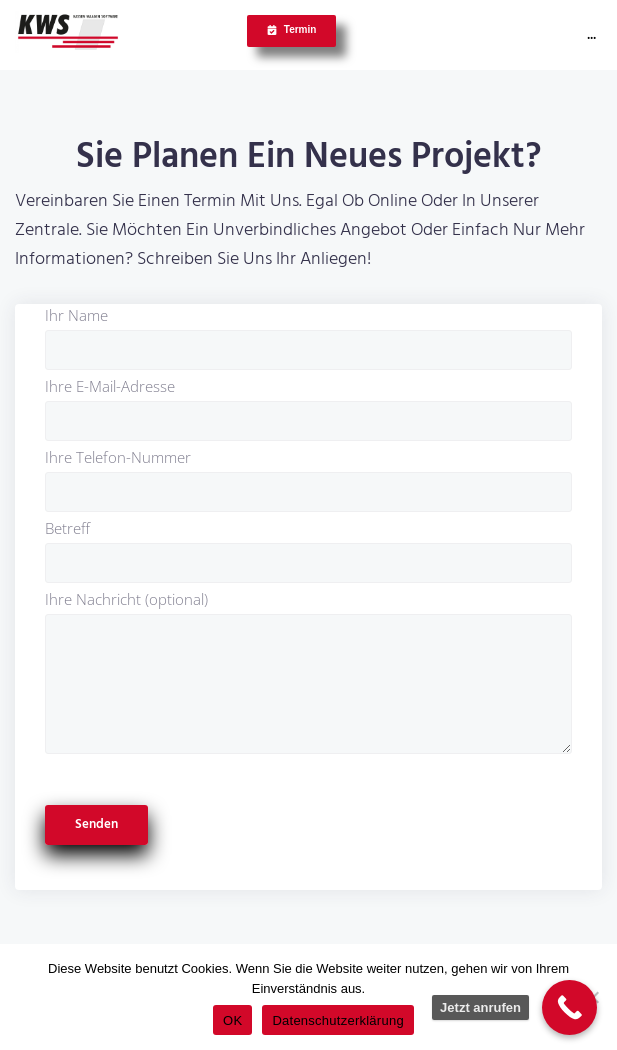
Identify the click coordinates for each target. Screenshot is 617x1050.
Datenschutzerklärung (337, 1020)
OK (232, 1020)
